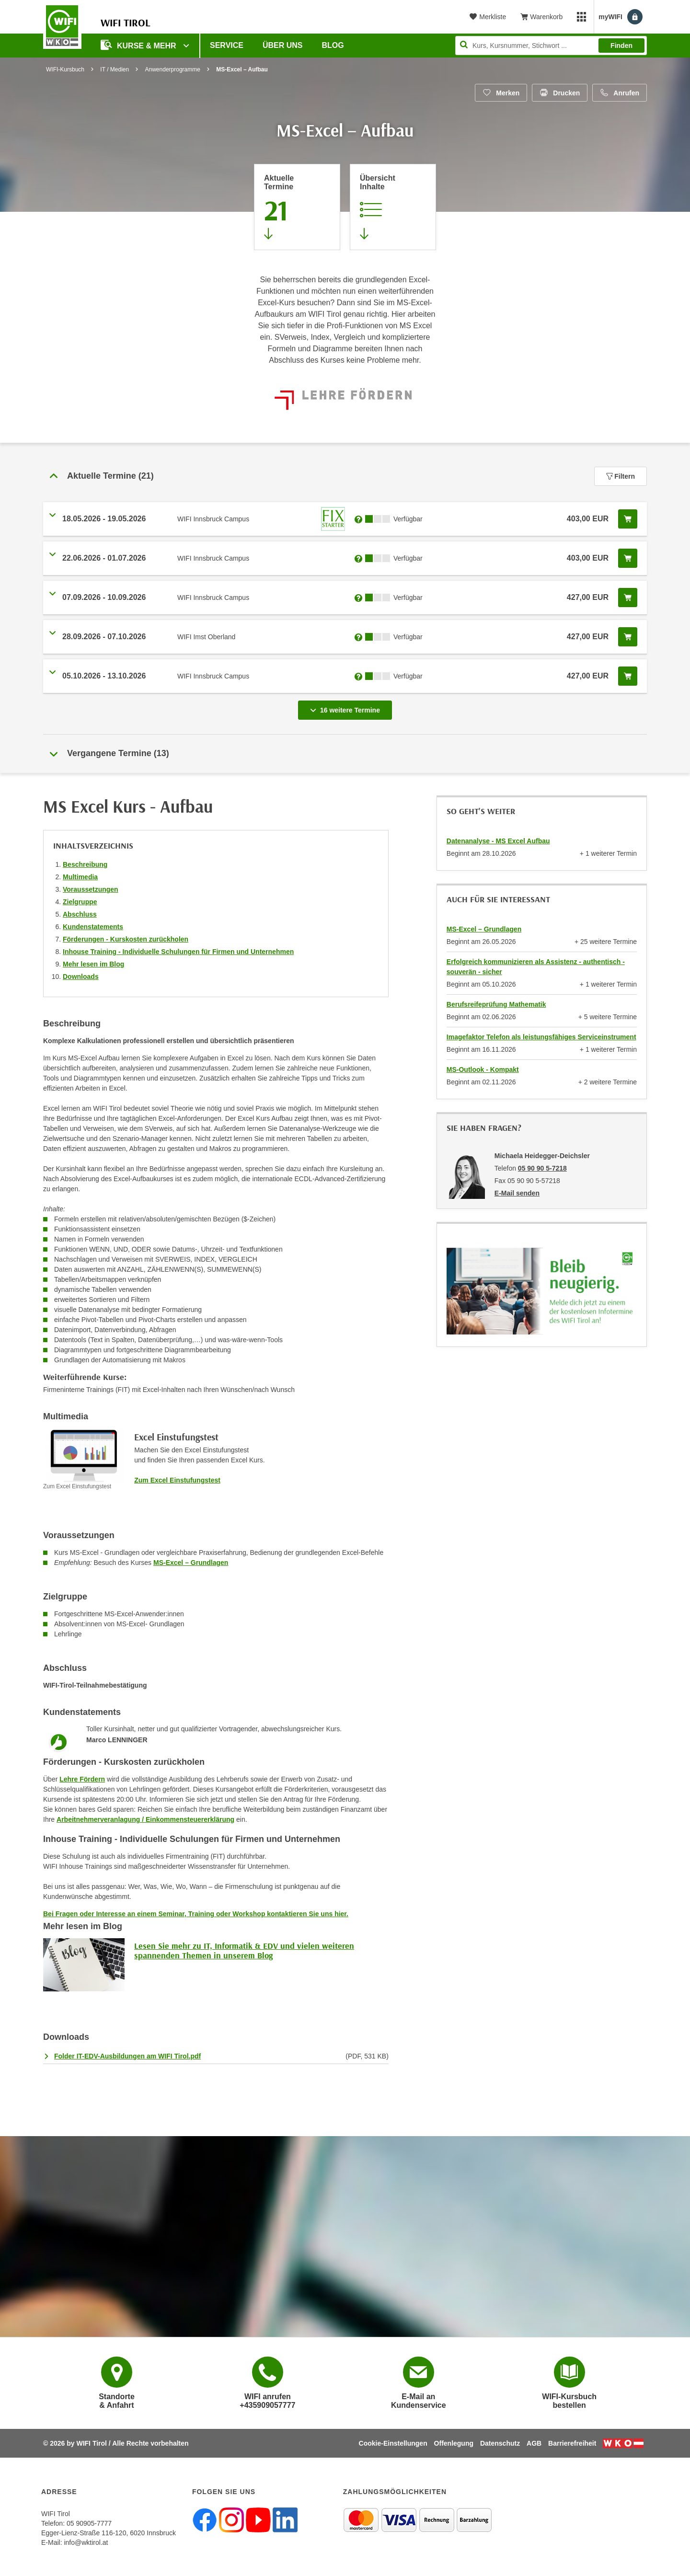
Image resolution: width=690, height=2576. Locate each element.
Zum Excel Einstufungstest (177, 1480)
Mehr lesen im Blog (93, 964)
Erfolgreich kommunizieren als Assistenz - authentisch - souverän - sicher (536, 967)
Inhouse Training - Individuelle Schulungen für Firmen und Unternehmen (178, 951)
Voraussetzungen (90, 889)
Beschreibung (85, 864)
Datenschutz (500, 2443)
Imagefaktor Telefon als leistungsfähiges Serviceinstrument (541, 1037)
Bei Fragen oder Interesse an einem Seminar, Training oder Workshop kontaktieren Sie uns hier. (195, 1914)
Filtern (620, 476)
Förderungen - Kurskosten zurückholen (125, 939)
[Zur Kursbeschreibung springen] (393, 207)
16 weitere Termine (347, 707)
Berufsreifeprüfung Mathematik (496, 1004)
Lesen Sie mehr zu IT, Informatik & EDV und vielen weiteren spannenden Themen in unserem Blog (244, 1950)
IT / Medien (114, 69)
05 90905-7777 (89, 2523)
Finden (621, 45)
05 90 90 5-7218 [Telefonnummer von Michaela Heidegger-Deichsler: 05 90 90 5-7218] (542, 1168)
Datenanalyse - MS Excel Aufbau (498, 841)
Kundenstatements (93, 927)
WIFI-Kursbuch (65, 69)
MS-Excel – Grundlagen (190, 1562)
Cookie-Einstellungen (393, 2443)
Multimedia (80, 877)
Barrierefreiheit (572, 2443)
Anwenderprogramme (172, 69)
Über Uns (283, 45)
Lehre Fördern (82, 1779)
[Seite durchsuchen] (551, 45)
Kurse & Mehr (139, 45)
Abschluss (80, 914)
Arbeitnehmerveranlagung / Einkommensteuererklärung (145, 1819)
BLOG (333, 45)
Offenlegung (453, 2443)
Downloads (81, 976)
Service (226, 45)
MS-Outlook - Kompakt (483, 1069)
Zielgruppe (80, 902)
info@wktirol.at (86, 2542)
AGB (534, 2443)
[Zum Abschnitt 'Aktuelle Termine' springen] (297, 207)
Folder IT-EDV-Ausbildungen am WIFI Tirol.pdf (127, 2056)
